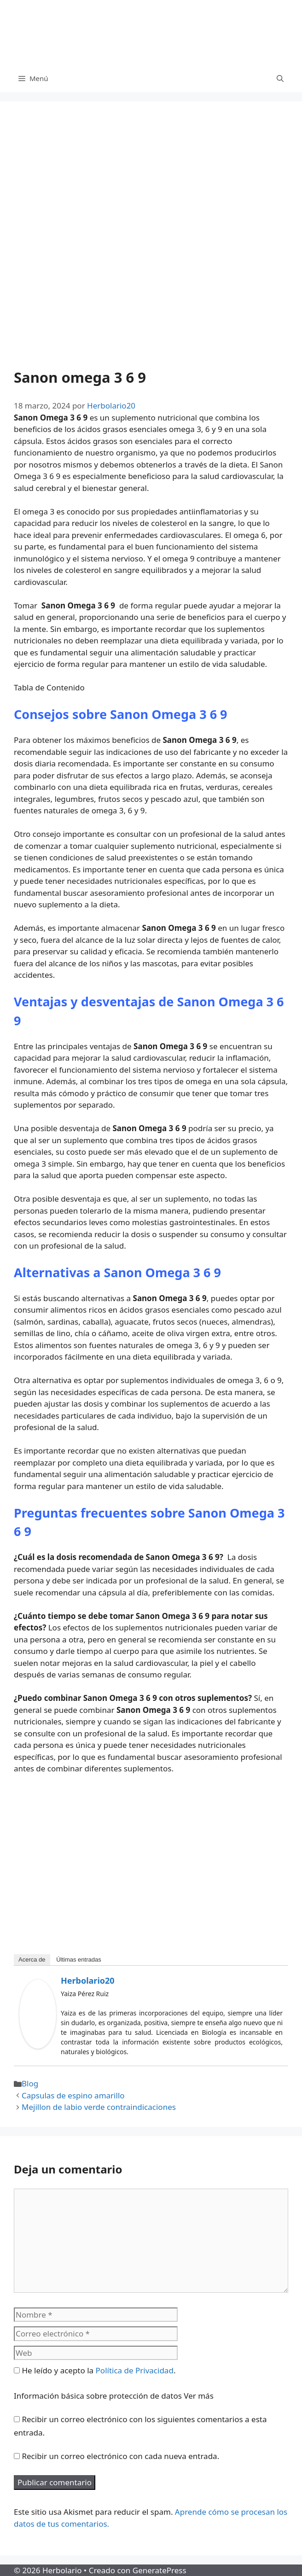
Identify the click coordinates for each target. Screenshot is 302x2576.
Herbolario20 (88, 1980)
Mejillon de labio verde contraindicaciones (99, 2107)
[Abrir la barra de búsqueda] (280, 78)
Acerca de (32, 1959)
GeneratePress (159, 2570)
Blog (30, 2083)
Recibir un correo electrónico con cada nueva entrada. (120, 2456)
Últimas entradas (78, 1959)
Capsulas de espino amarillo (73, 2095)
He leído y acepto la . (94, 2370)
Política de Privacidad (135, 2370)
